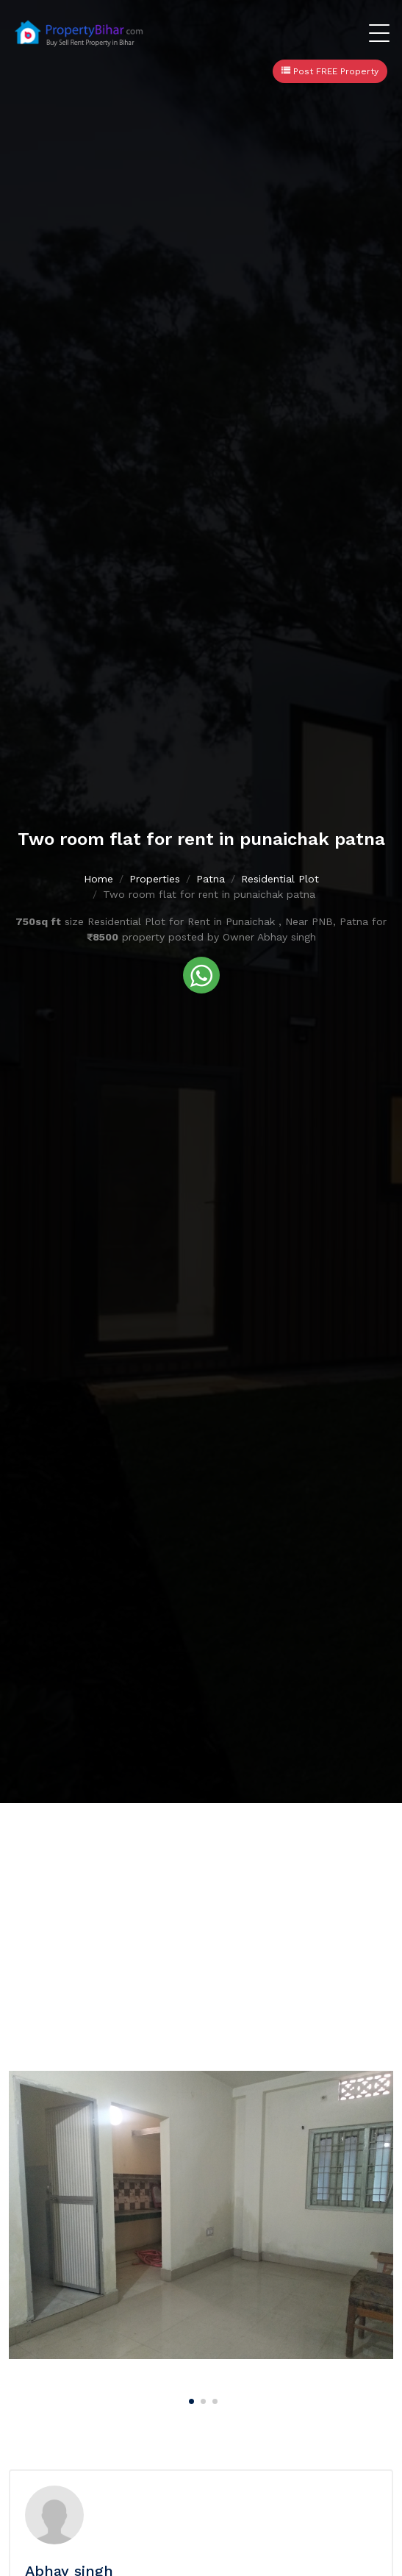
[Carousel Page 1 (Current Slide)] (189, 2399)
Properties (154, 879)
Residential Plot (280, 879)
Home (98, 879)
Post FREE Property (329, 71)
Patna (210, 879)
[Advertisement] (201, 1913)
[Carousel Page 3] (213, 2399)
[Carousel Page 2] (201, 2399)
